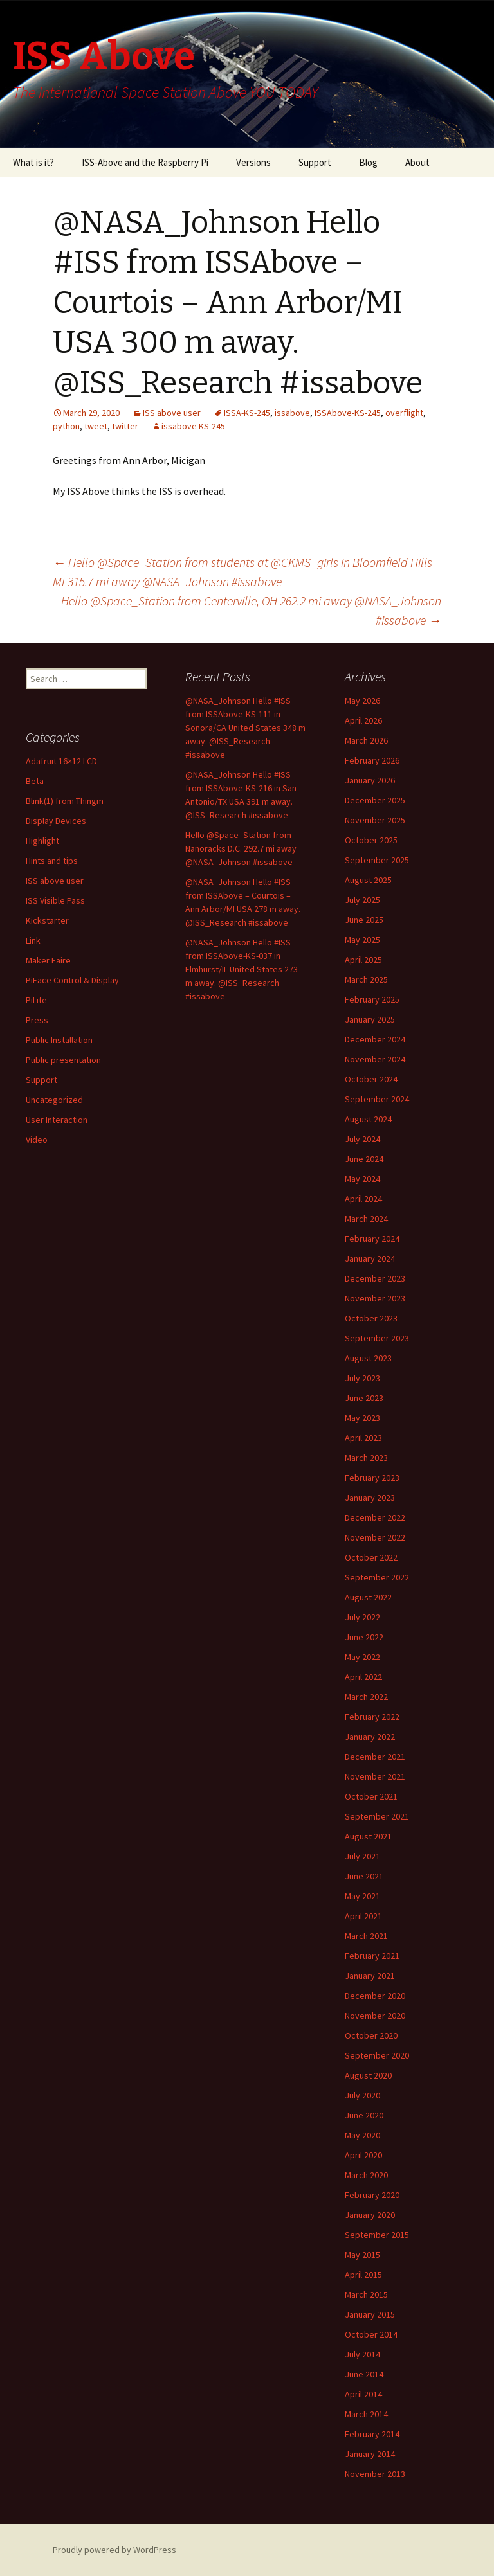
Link (33, 940)
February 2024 (372, 1238)
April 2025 (363, 959)
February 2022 (372, 1716)
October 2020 (371, 2035)
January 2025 (370, 1019)
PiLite (36, 1000)
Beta (35, 781)
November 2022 (375, 1537)
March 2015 (366, 2294)
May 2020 (362, 2135)
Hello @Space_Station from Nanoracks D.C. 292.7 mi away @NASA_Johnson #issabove (241, 848)
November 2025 (375, 820)
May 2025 (362, 939)
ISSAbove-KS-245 (348, 412)
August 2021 (368, 1836)
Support (314, 162)
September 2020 (377, 2055)
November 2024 (375, 1059)
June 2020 (364, 2115)
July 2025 (362, 900)
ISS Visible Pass (55, 900)
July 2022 (362, 1617)
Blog (368, 162)
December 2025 (375, 800)
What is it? (33, 162)
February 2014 (372, 2434)
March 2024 (366, 1218)
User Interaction (56, 1119)
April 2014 (363, 2394)
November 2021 (375, 1776)
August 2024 (368, 1119)
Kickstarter (47, 920)
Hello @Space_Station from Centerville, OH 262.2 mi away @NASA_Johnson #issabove (251, 610)
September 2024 (377, 1099)
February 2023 (372, 1477)
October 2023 (371, 1318)
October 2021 (371, 1796)
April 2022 (363, 1677)
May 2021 (362, 1896)
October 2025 (371, 840)
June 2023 (364, 1398)
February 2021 (372, 1956)
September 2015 (377, 2235)
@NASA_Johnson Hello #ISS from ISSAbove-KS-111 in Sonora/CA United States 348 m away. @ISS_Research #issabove (245, 727)
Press (37, 1020)
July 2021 (362, 1856)
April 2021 (363, 1916)
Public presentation (63, 1060)
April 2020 (363, 2155)
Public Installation (59, 1040)
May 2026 (362, 700)
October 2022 (371, 1557)
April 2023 (363, 1438)
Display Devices (56, 821)
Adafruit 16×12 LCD (61, 761)
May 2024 (362, 1179)
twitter (125, 426)
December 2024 (375, 1039)
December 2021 (375, 1756)
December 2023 (375, 1278)
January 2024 (370, 1258)
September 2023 (377, 1338)
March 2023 (366, 1457)
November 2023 (375, 1298)
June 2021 (364, 1876)
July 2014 (362, 2354)
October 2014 (371, 2334)
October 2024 (371, 1079)
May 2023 (362, 1418)
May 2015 (362, 2254)
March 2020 (366, 2175)
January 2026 (370, 780)
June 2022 (364, 1637)
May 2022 (362, 1657)
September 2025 (377, 860)
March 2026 (366, 740)
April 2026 (363, 720)
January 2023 (370, 1497)
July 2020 (362, 2095)
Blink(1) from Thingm (65, 801)
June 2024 (364, 1159)
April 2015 (363, 2274)
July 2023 (362, 1378)
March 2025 (366, 979)
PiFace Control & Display (72, 980)
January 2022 (370, 1736)
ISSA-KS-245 (247, 412)
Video (37, 1139)
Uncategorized (54, 1099)
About (417, 162)
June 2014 (364, 2374)
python (66, 426)
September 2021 (377, 1816)
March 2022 (366, 1697)
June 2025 (364, 920)
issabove (292, 412)
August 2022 (368, 1597)
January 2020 (370, 2215)
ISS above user (172, 412)
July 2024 (362, 1139)
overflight (404, 412)
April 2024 (363, 1198)
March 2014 (366, 2414)
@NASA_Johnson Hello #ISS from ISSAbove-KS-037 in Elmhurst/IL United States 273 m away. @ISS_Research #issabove (241, 969)
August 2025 (368, 880)
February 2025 (372, 999)
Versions (253, 162)
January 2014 (370, 2454)
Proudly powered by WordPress (114, 2549)
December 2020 (375, 1995)
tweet (95, 426)
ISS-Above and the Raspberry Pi (145, 162)
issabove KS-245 (193, 426)
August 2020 (368, 2075)
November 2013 (375, 2474)
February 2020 (372, 2195)
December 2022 (375, 1517)
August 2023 (368, 1358)
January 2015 (370, 2314)
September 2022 (377, 1577)
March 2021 (366, 1936)
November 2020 (375, 2015)
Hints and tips (52, 860)
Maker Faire (48, 960)
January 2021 (370, 1975)
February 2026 (372, 760)
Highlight (42, 840)
